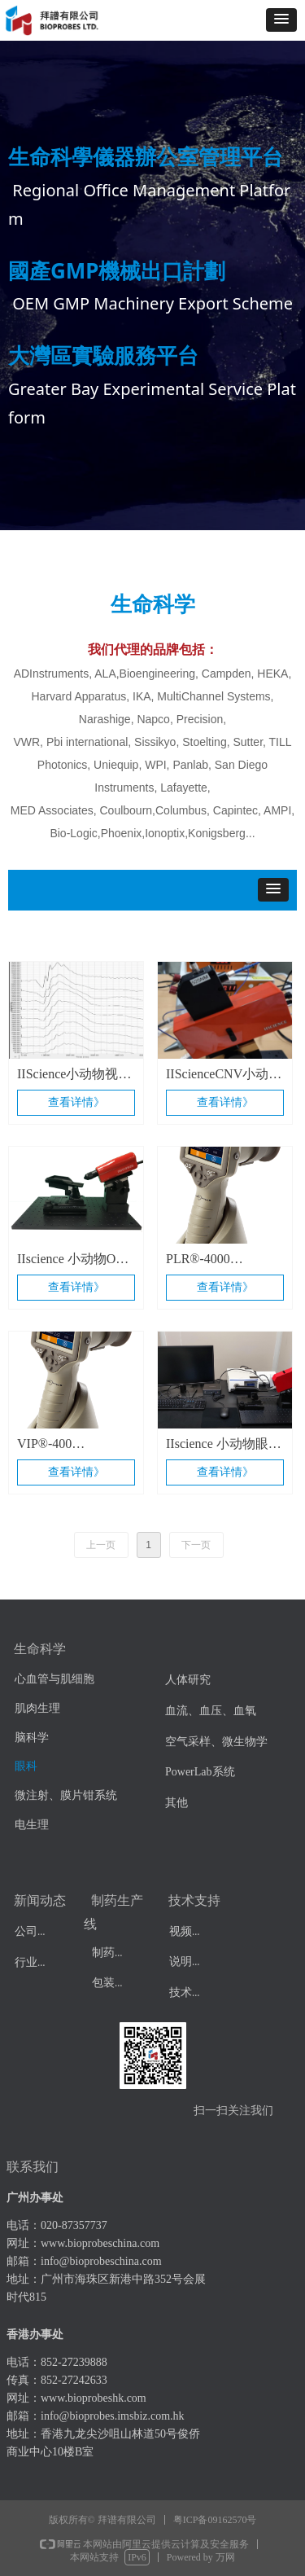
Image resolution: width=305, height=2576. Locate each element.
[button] (281, 20)
